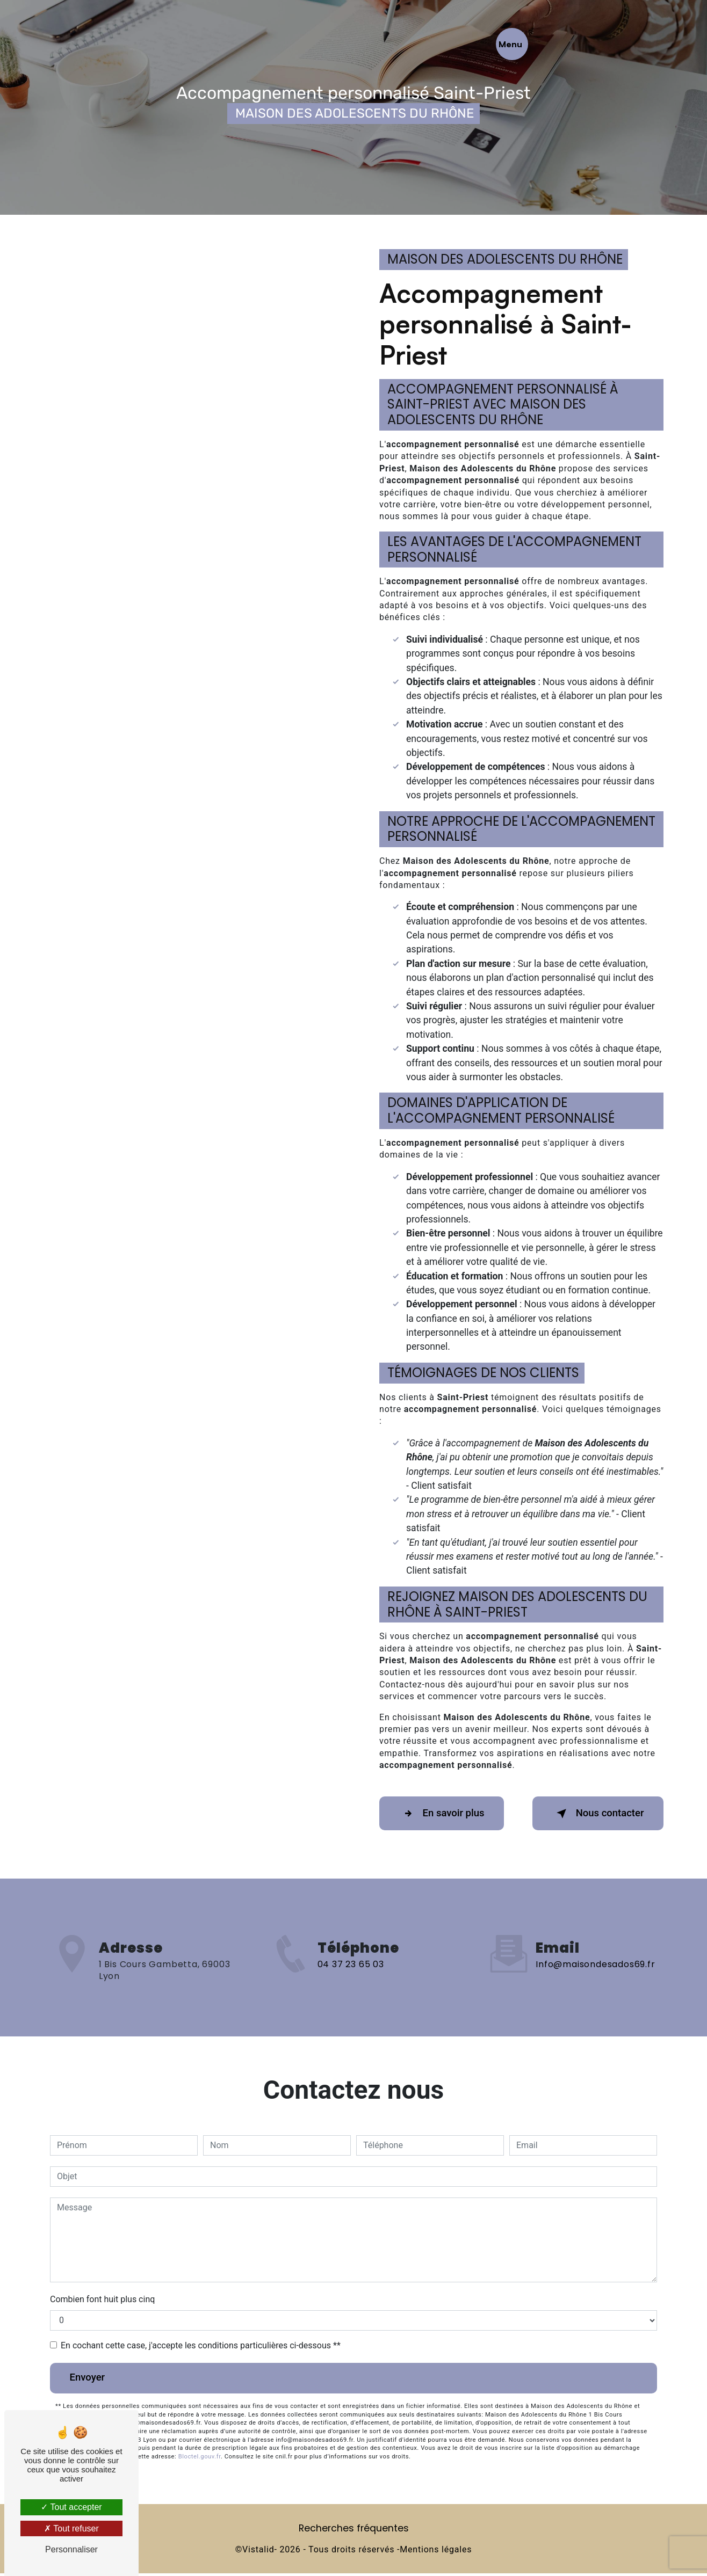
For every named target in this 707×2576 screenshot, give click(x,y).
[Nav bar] (652, 44)
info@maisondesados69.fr (595, 1928)
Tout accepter (71, 2507)
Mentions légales (436, 2553)
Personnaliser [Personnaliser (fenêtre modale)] (71, 2549)
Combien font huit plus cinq (102, 2300)
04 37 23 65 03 (351, 2003)
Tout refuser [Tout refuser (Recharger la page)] (71, 2528)
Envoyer (90, 2380)
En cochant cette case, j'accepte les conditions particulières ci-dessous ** (201, 2346)
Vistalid (258, 2553)
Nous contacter (594, 1814)
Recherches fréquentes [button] (354, 2530)
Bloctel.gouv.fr (199, 2459)
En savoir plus (445, 1814)
